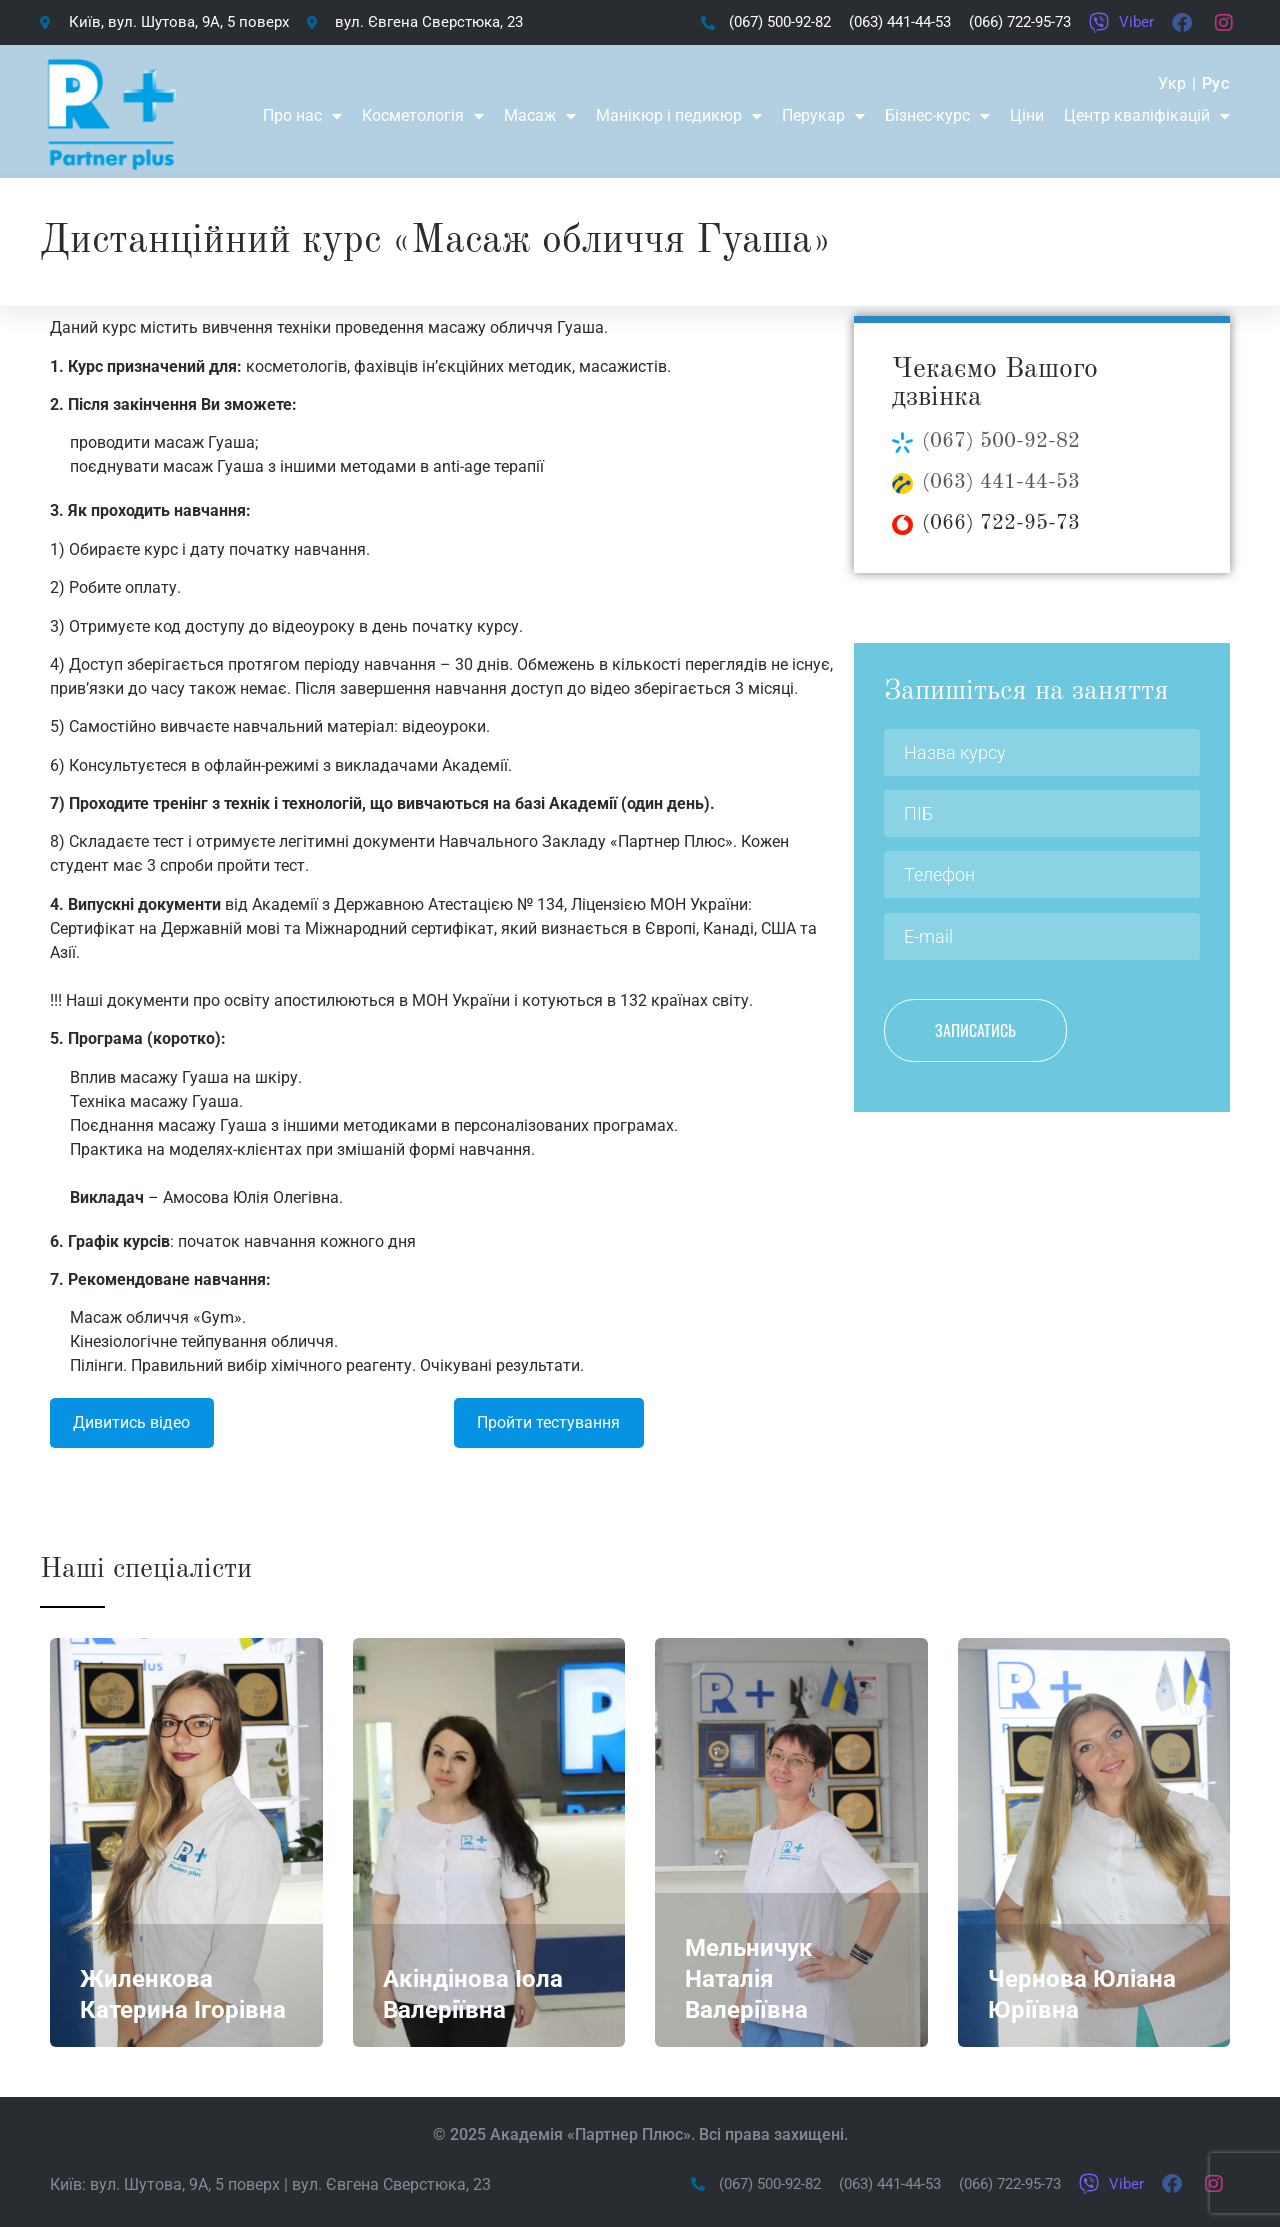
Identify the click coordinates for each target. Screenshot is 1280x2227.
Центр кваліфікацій (1147, 116)
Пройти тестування (548, 1422)
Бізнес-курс (937, 116)
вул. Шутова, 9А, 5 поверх (185, 2184)
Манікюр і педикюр (679, 116)
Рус (1216, 83)
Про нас (302, 116)
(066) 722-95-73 (1001, 523)
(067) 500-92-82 (1001, 441)
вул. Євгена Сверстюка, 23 (391, 2184)
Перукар (823, 116)
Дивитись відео (131, 1422)
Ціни (1027, 115)
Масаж (540, 116)
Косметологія (423, 116)
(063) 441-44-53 (1001, 482)
